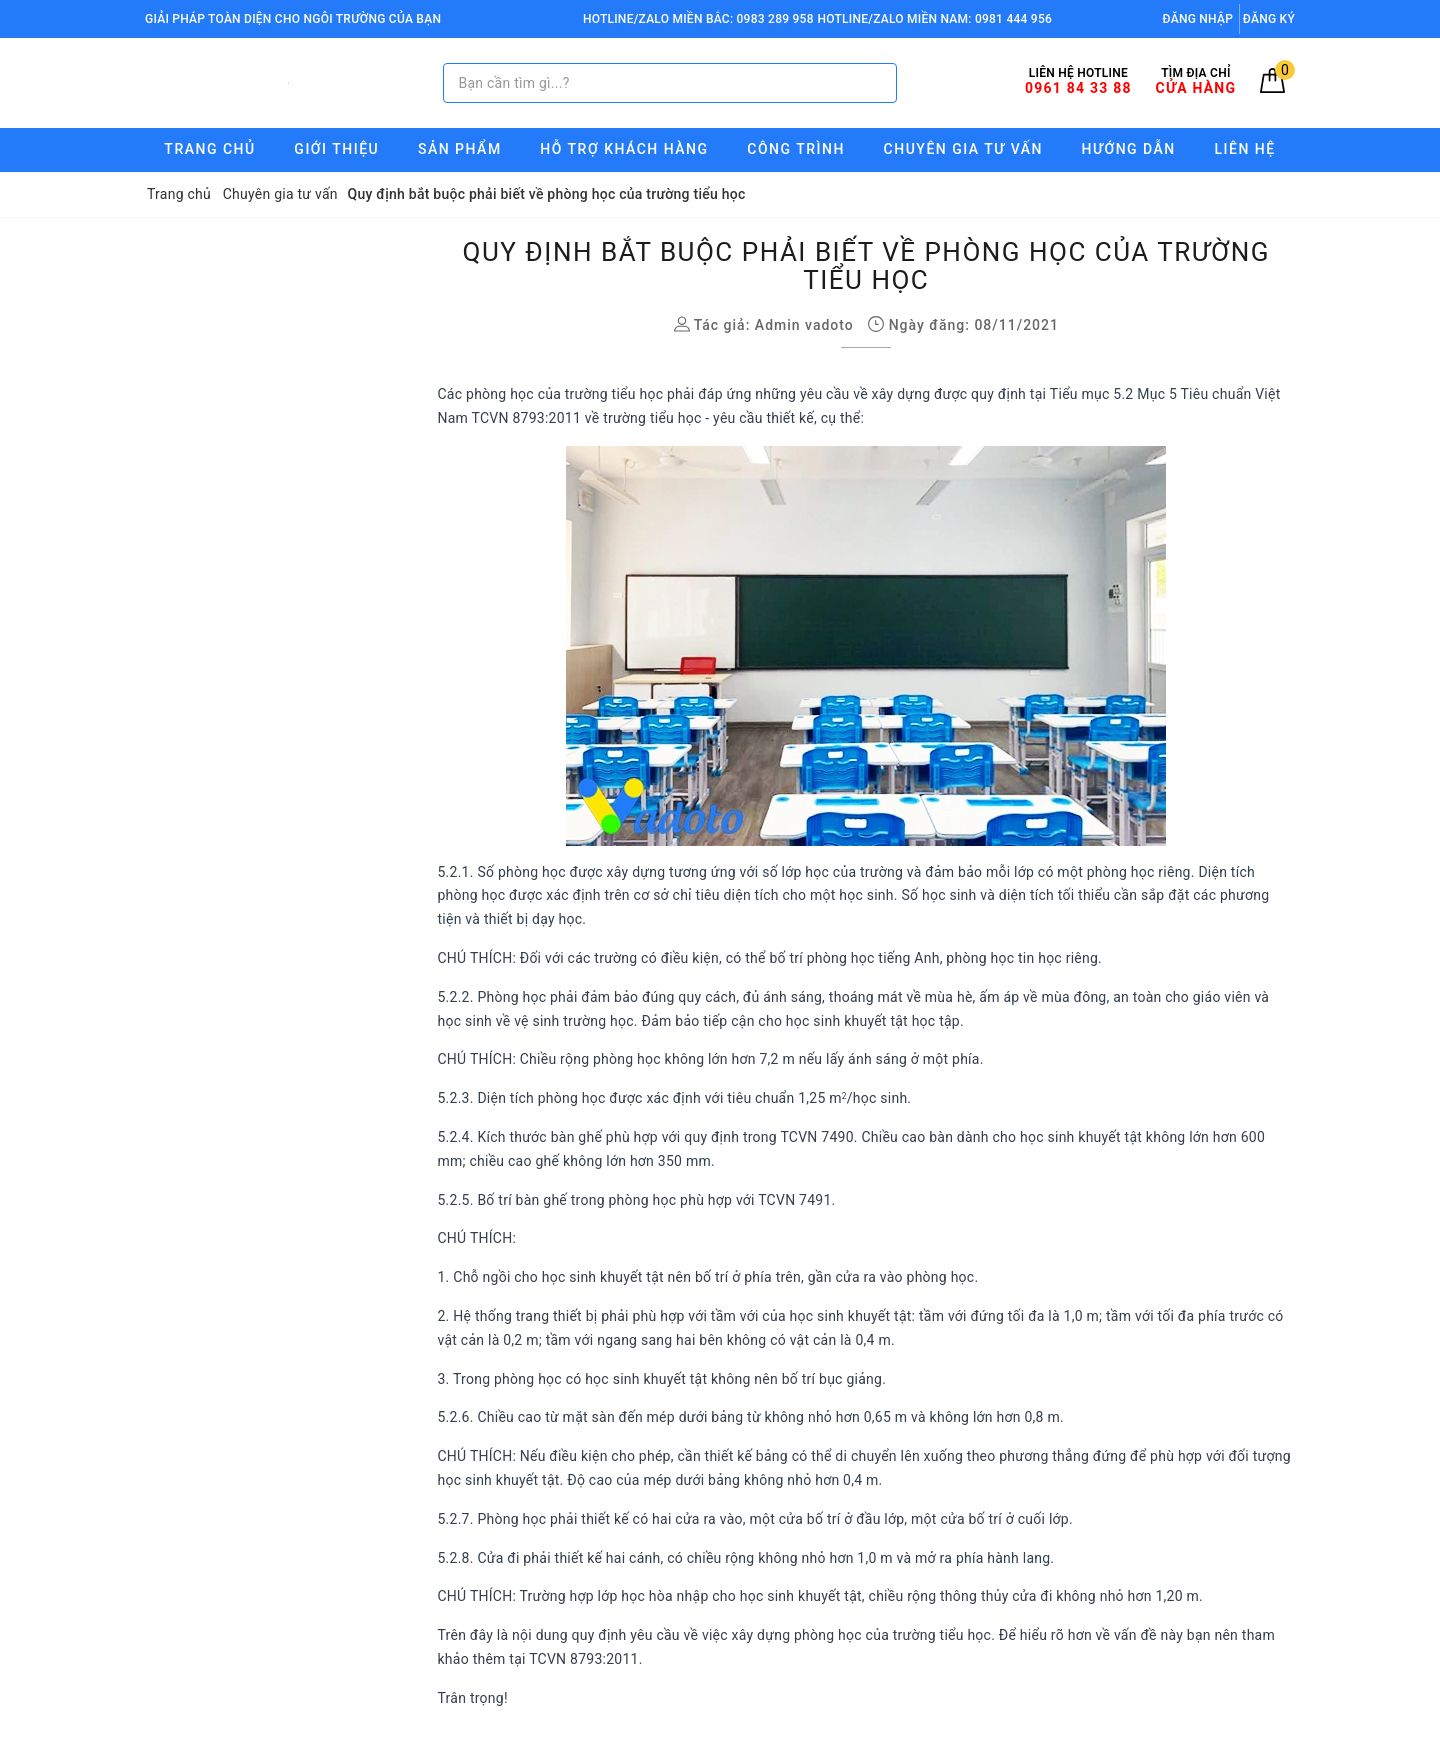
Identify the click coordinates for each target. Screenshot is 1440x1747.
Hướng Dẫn (1129, 149)
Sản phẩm (460, 149)
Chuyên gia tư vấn (963, 149)
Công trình (796, 149)
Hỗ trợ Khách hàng (624, 149)
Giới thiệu (336, 149)
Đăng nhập (1198, 19)
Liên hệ (1245, 149)
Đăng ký (1269, 19)
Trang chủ (209, 149)
